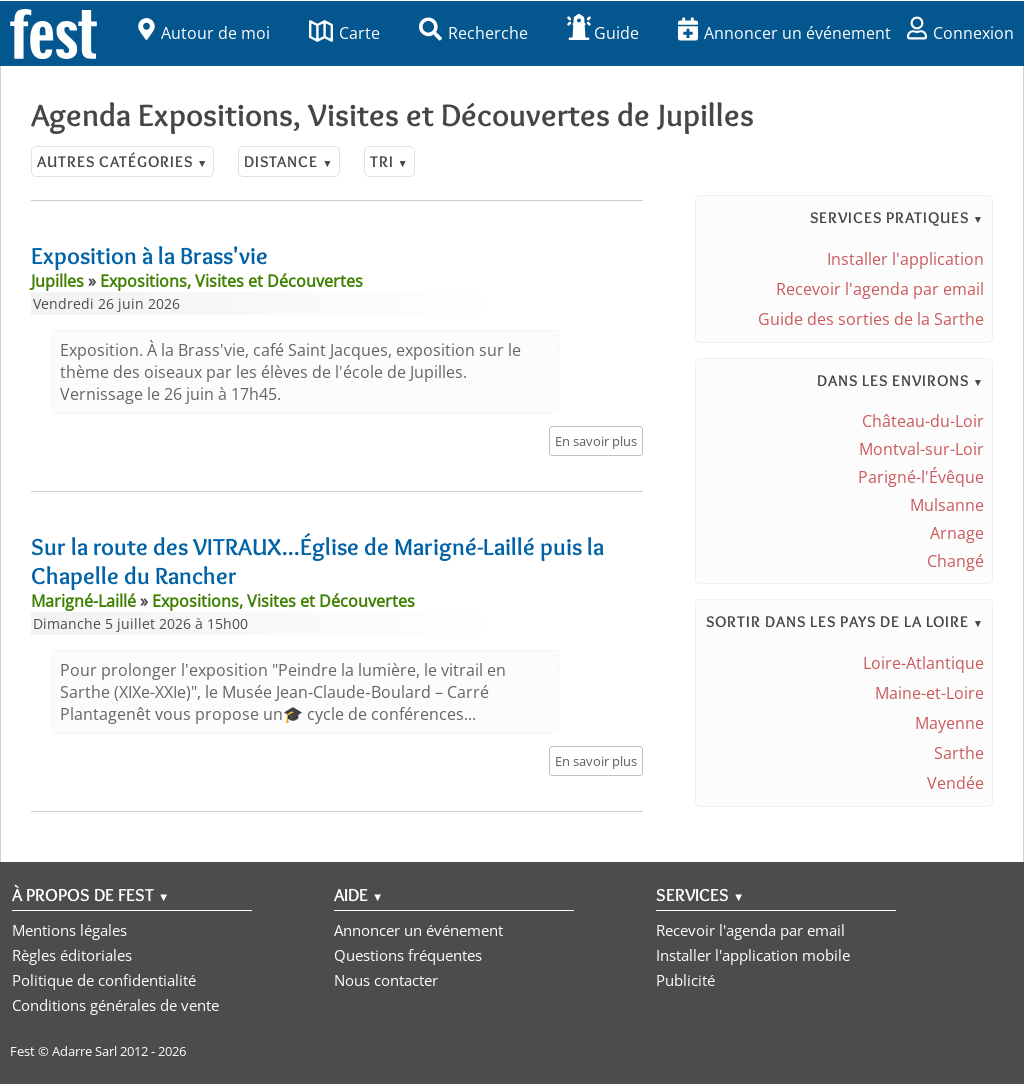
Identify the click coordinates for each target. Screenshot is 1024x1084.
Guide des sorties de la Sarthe (871, 319)
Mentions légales (69, 930)
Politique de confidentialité (104, 980)
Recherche (473, 33)
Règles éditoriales (72, 955)
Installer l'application (905, 259)
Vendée (955, 783)
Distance (288, 161)
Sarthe (959, 753)
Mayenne (949, 723)
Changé (955, 561)
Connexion (960, 33)
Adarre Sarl (84, 1051)
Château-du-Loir (923, 421)
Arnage (957, 533)
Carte (344, 33)
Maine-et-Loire (929, 693)
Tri (389, 161)
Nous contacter (386, 980)
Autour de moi (204, 33)
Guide (603, 33)
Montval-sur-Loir (921, 449)
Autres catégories (122, 161)
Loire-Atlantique (923, 663)
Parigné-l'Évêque (921, 477)
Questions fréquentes (408, 955)
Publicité (685, 980)
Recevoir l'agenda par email (880, 289)
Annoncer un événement (784, 33)
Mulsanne (947, 505)
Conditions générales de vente (115, 1005)
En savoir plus (596, 441)
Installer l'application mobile (753, 955)
